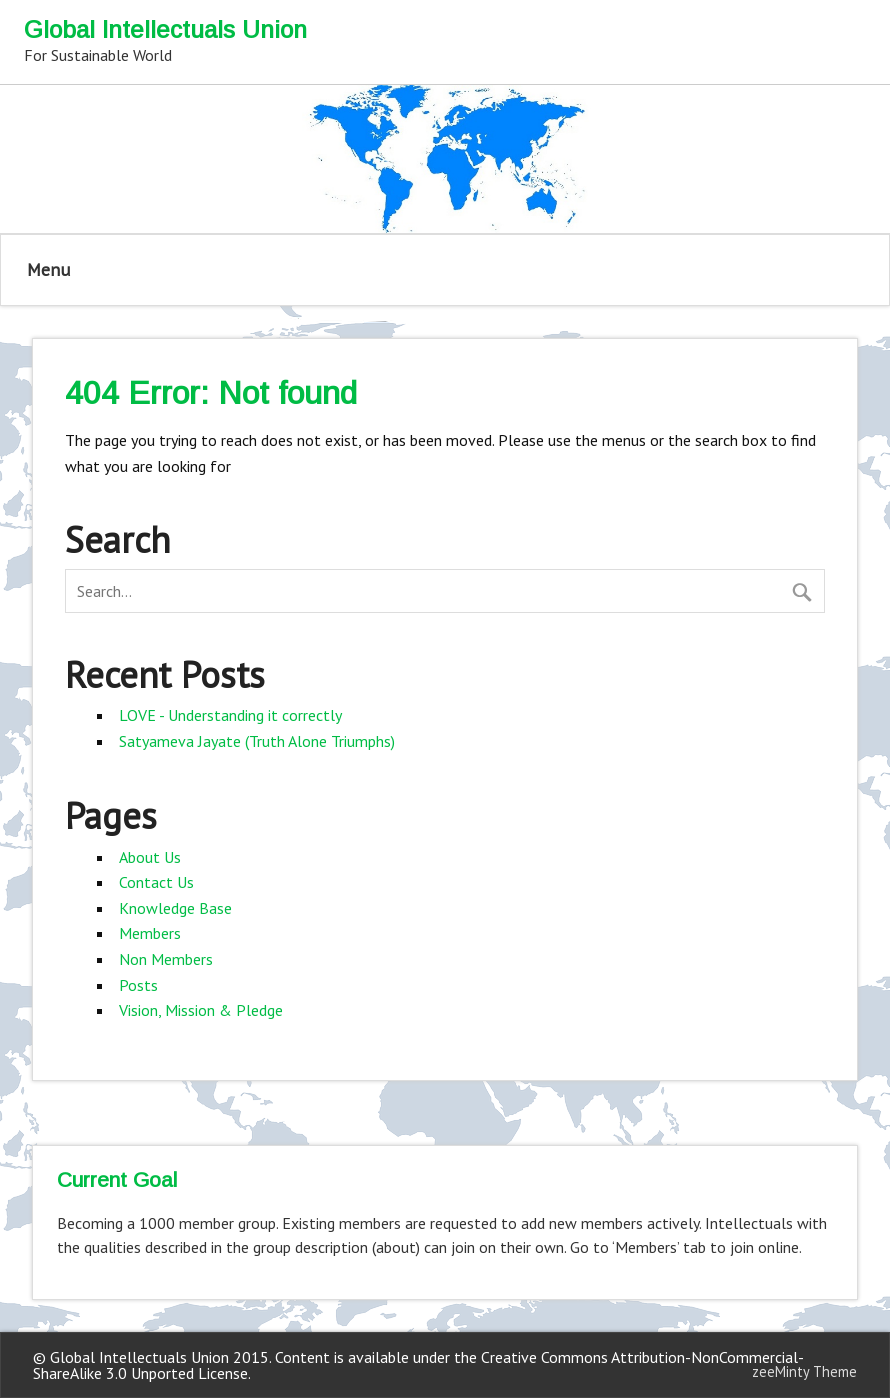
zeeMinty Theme (804, 1371)
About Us (150, 857)
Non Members (166, 959)
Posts (138, 985)
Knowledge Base (175, 908)
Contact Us (156, 882)
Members (150, 933)
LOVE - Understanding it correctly (230, 715)
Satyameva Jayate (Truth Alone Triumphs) (257, 741)
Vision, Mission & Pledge (201, 1010)
